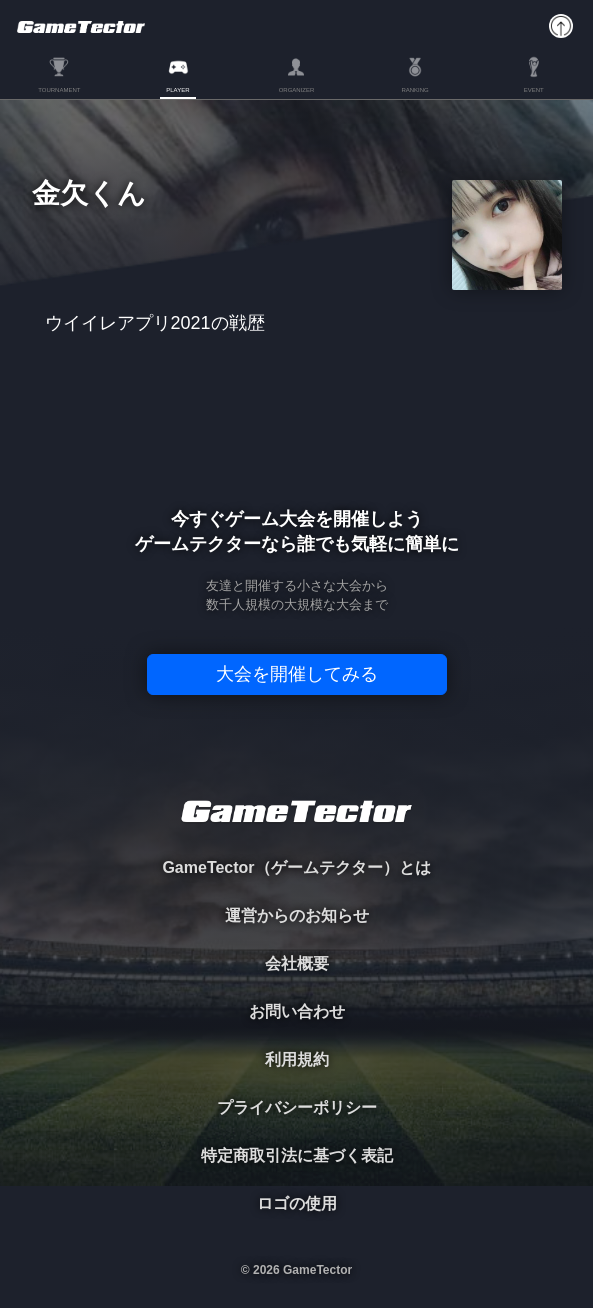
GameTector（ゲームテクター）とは (296, 867)
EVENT (534, 90)
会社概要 (297, 963)
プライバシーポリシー (297, 1107)
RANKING (414, 90)
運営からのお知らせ (297, 915)
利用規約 (297, 1059)
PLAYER (177, 90)
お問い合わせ (297, 1011)
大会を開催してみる (297, 674)
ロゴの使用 (297, 1203)
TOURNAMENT (59, 90)
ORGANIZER (297, 90)
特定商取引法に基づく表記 (297, 1155)
